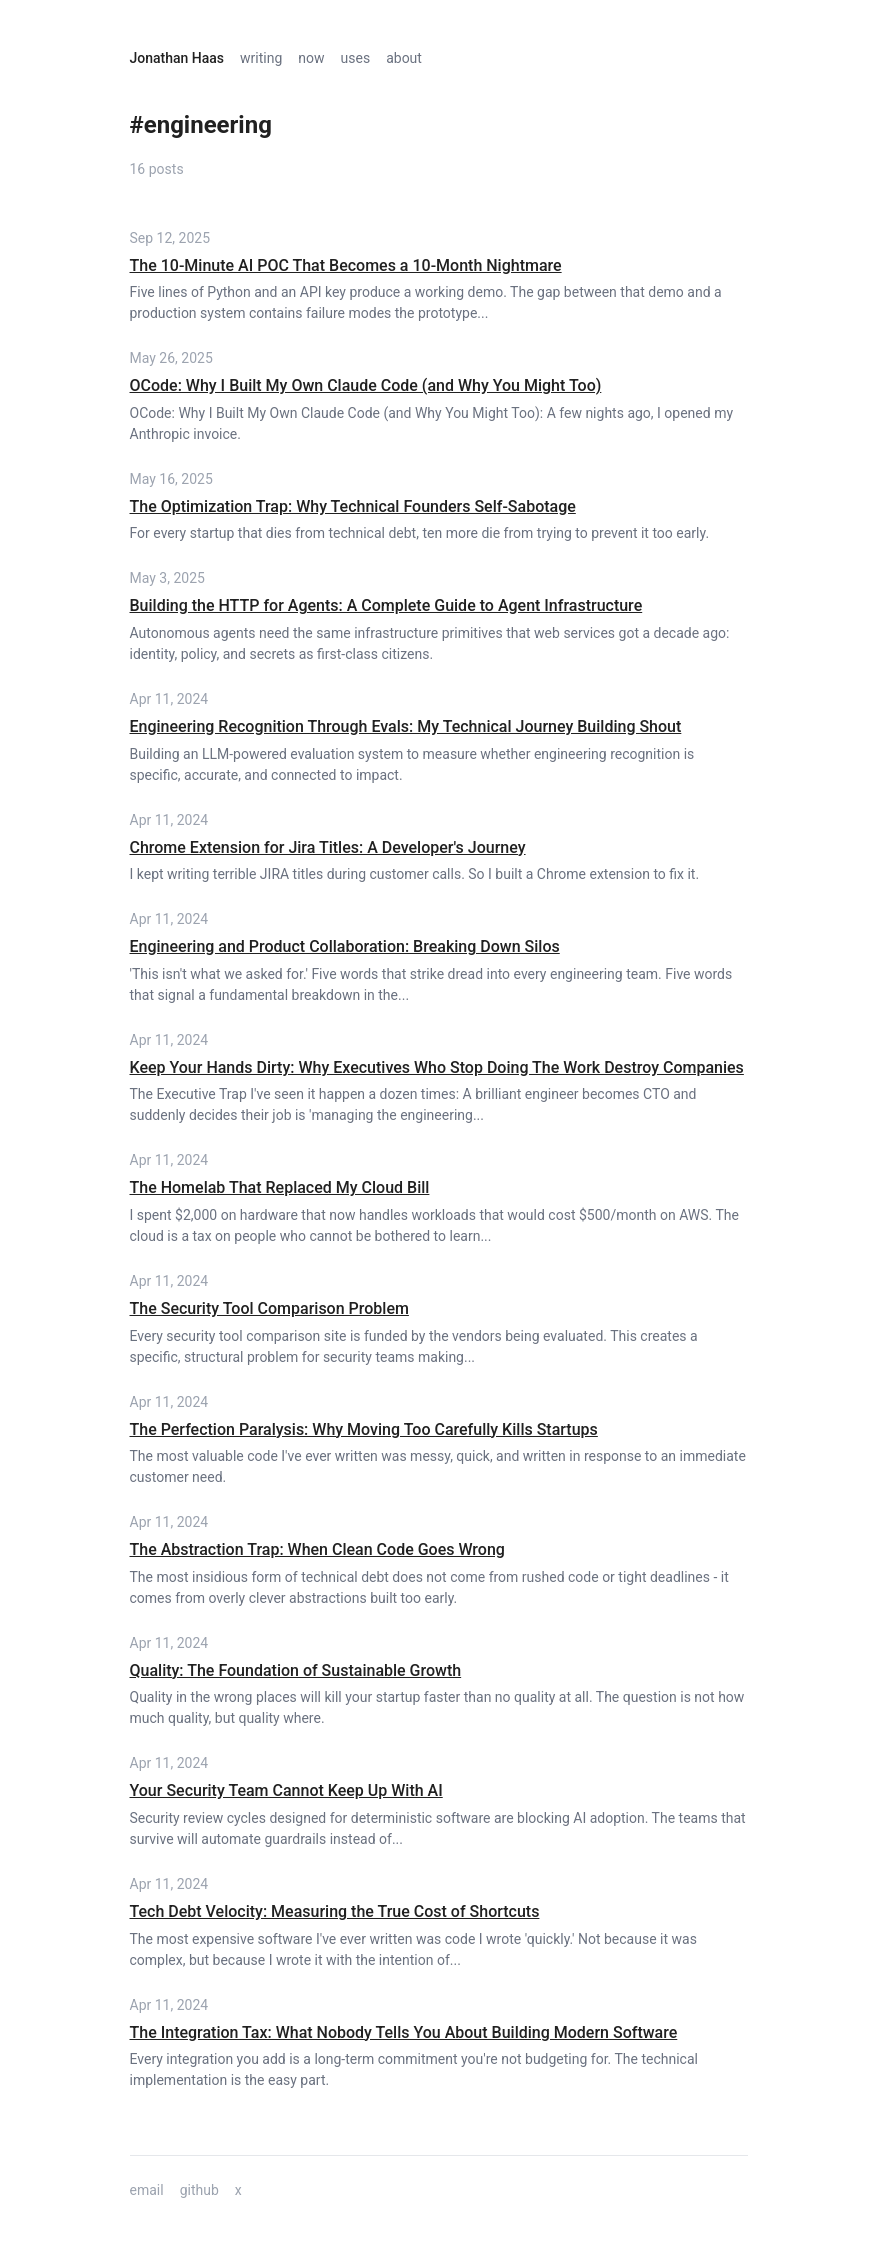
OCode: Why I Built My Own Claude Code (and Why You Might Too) (366, 385)
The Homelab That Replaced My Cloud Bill (280, 1187)
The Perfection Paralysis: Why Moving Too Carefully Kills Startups (364, 1429)
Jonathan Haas (177, 58)
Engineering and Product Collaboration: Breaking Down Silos (345, 946)
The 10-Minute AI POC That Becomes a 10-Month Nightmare (346, 265)
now (311, 58)
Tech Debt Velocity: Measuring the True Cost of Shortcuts (335, 1911)
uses (356, 58)
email (147, 2190)
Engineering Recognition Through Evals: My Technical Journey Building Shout (406, 726)
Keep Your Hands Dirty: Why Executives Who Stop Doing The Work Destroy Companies (437, 1067)
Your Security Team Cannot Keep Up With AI (286, 1790)
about (404, 58)
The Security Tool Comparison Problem (269, 1308)
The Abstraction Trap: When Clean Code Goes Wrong (317, 1549)
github (199, 2190)
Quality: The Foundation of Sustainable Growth (296, 1670)
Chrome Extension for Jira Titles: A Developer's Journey (328, 847)
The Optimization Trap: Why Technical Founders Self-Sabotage (353, 506)
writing (261, 58)
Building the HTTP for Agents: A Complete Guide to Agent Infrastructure (386, 605)
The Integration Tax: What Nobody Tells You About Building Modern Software (404, 2032)
